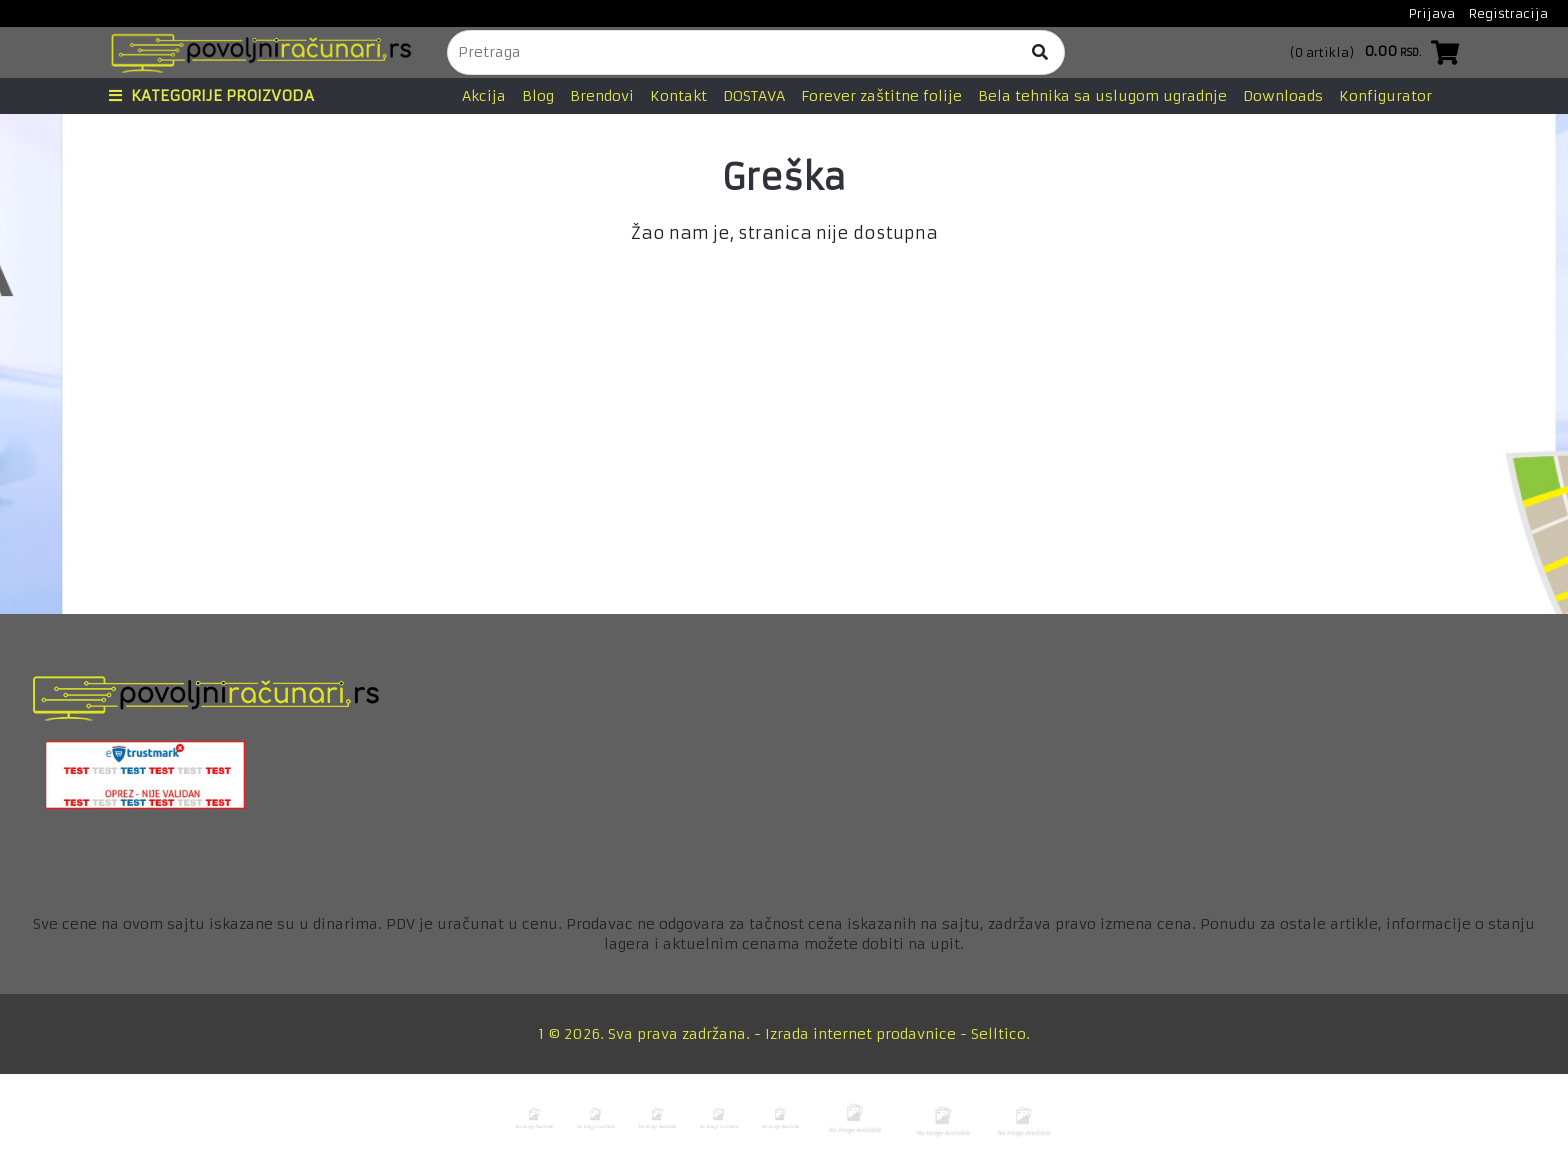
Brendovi (602, 96)
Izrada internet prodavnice (860, 1034)
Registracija (1508, 13)
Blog (538, 96)
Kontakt (678, 96)
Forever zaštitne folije (881, 96)
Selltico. (1000, 1034)
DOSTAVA (754, 96)
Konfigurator (1385, 96)
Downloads (1283, 96)
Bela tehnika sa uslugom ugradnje (1102, 96)
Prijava (1432, 13)
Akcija (484, 96)
